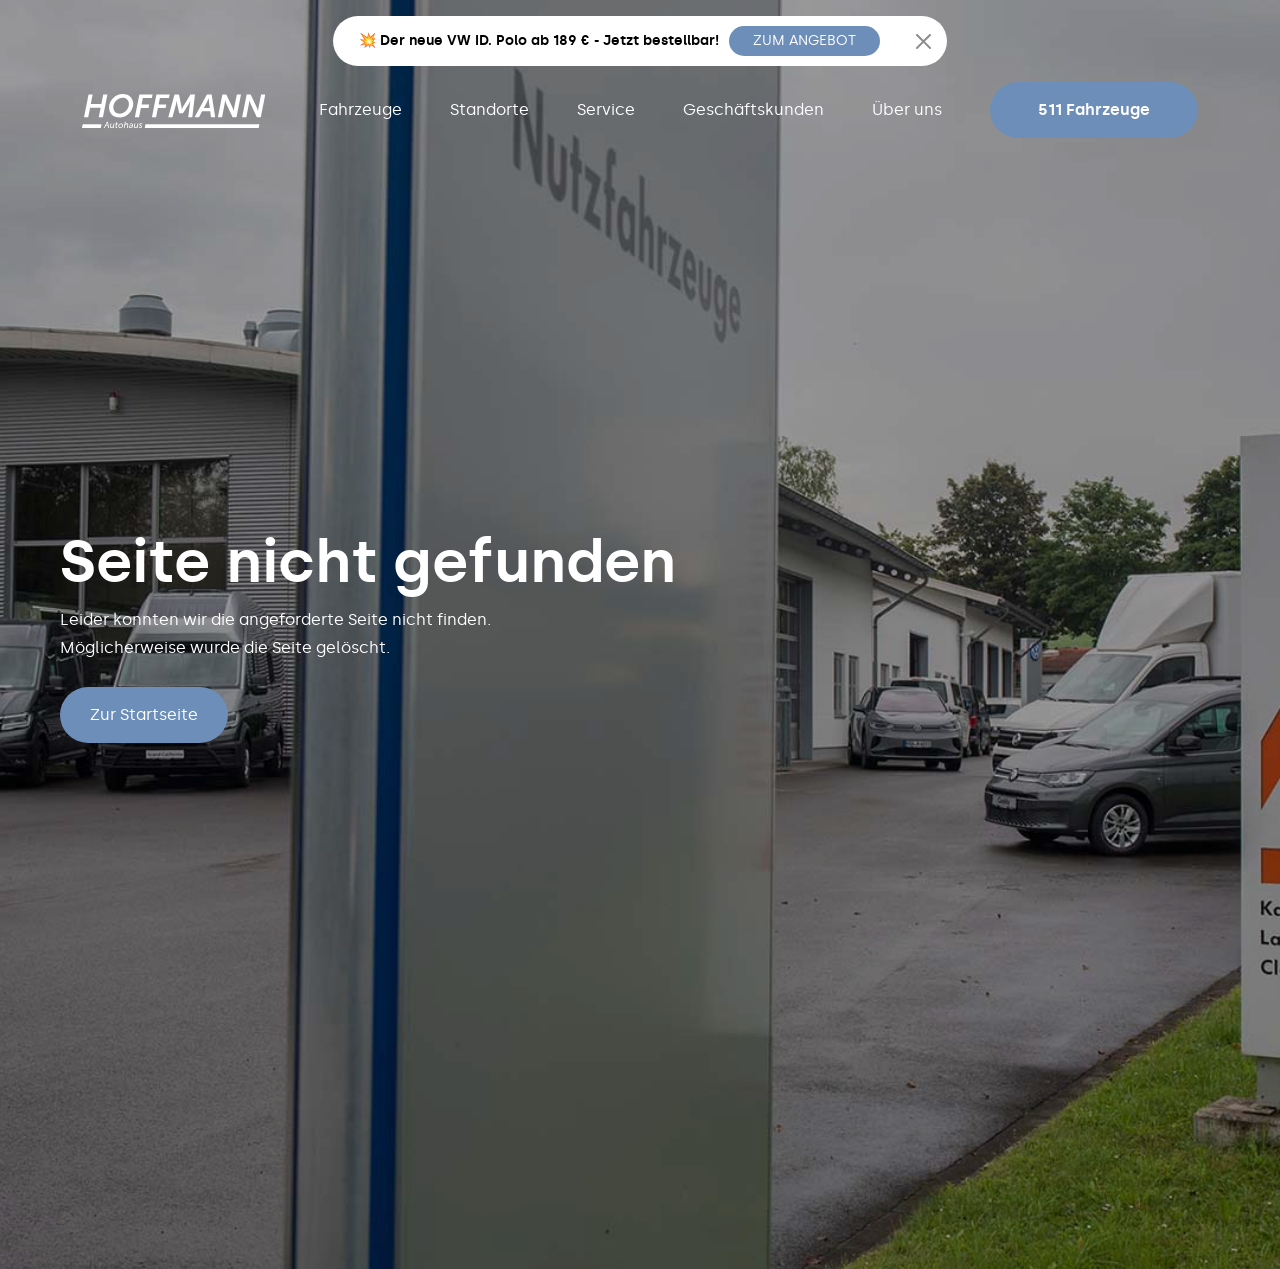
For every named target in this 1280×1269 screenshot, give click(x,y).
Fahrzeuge (360, 109)
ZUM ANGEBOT (804, 40)
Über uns (907, 109)
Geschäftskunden (753, 109)
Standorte (489, 109)
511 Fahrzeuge (1094, 109)
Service (606, 109)
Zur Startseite (144, 714)
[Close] (923, 41)
